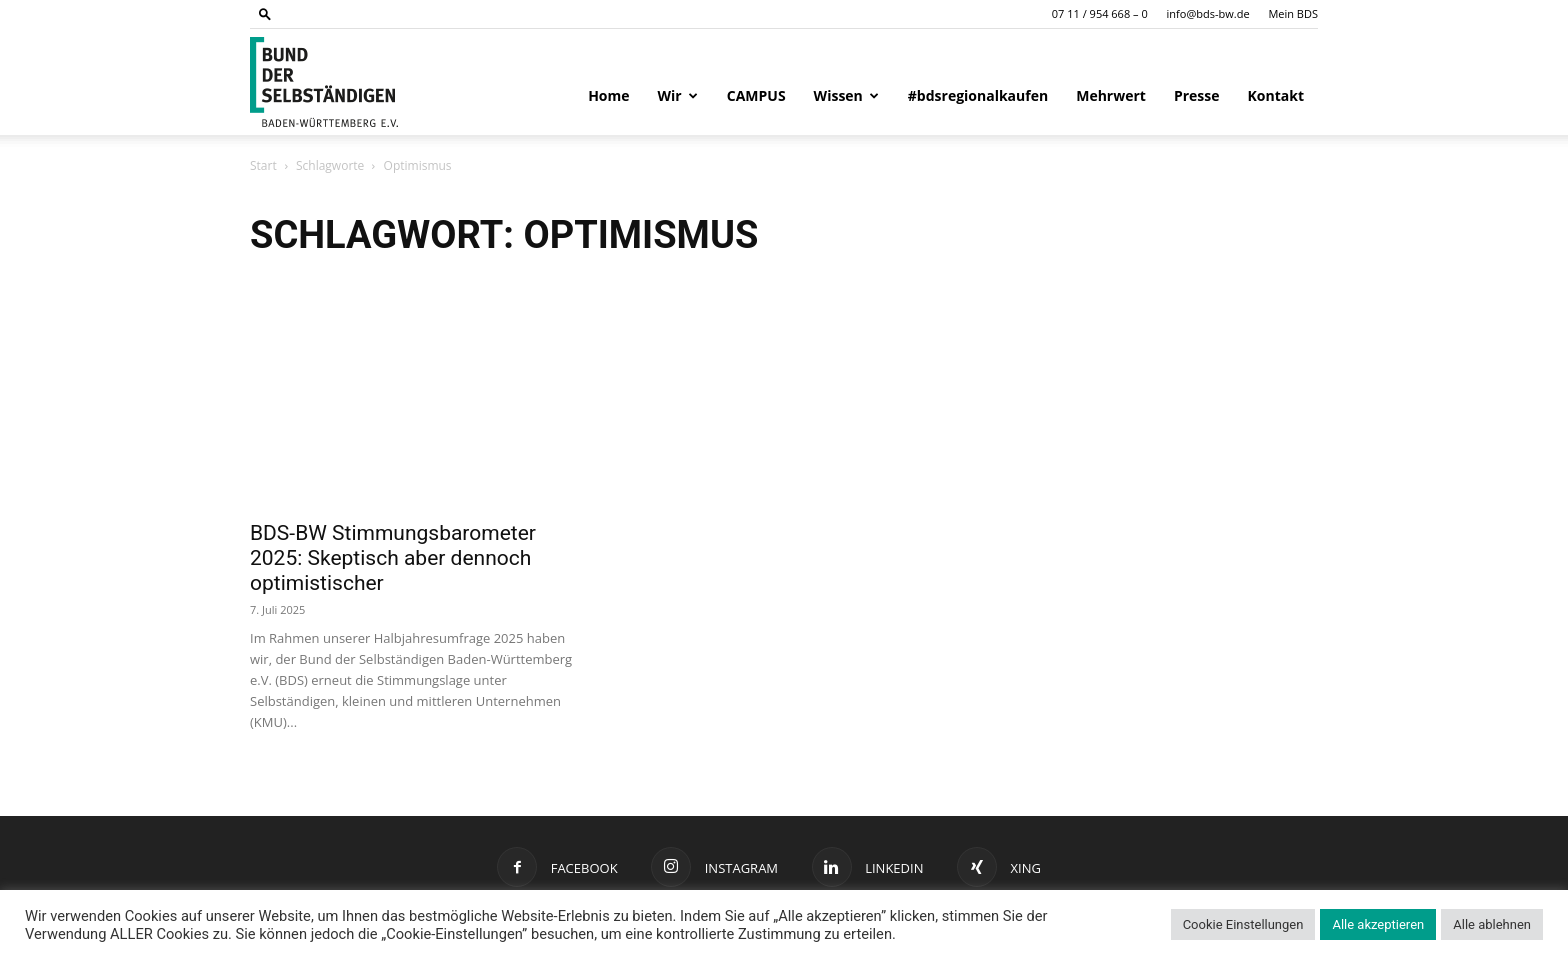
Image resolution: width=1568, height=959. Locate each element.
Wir (678, 95)
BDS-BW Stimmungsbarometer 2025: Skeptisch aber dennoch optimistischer (393, 558)
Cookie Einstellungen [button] (1243, 924)
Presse (1197, 95)
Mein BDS (1293, 13)
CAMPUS (756, 95)
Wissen (846, 95)
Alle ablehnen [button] (1492, 924)
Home (608, 95)
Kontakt (1276, 95)
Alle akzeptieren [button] (1378, 924)
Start (263, 165)
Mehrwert (1111, 95)
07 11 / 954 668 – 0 (1100, 13)
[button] (265, 13)
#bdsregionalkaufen (978, 95)
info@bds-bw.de (1208, 13)
